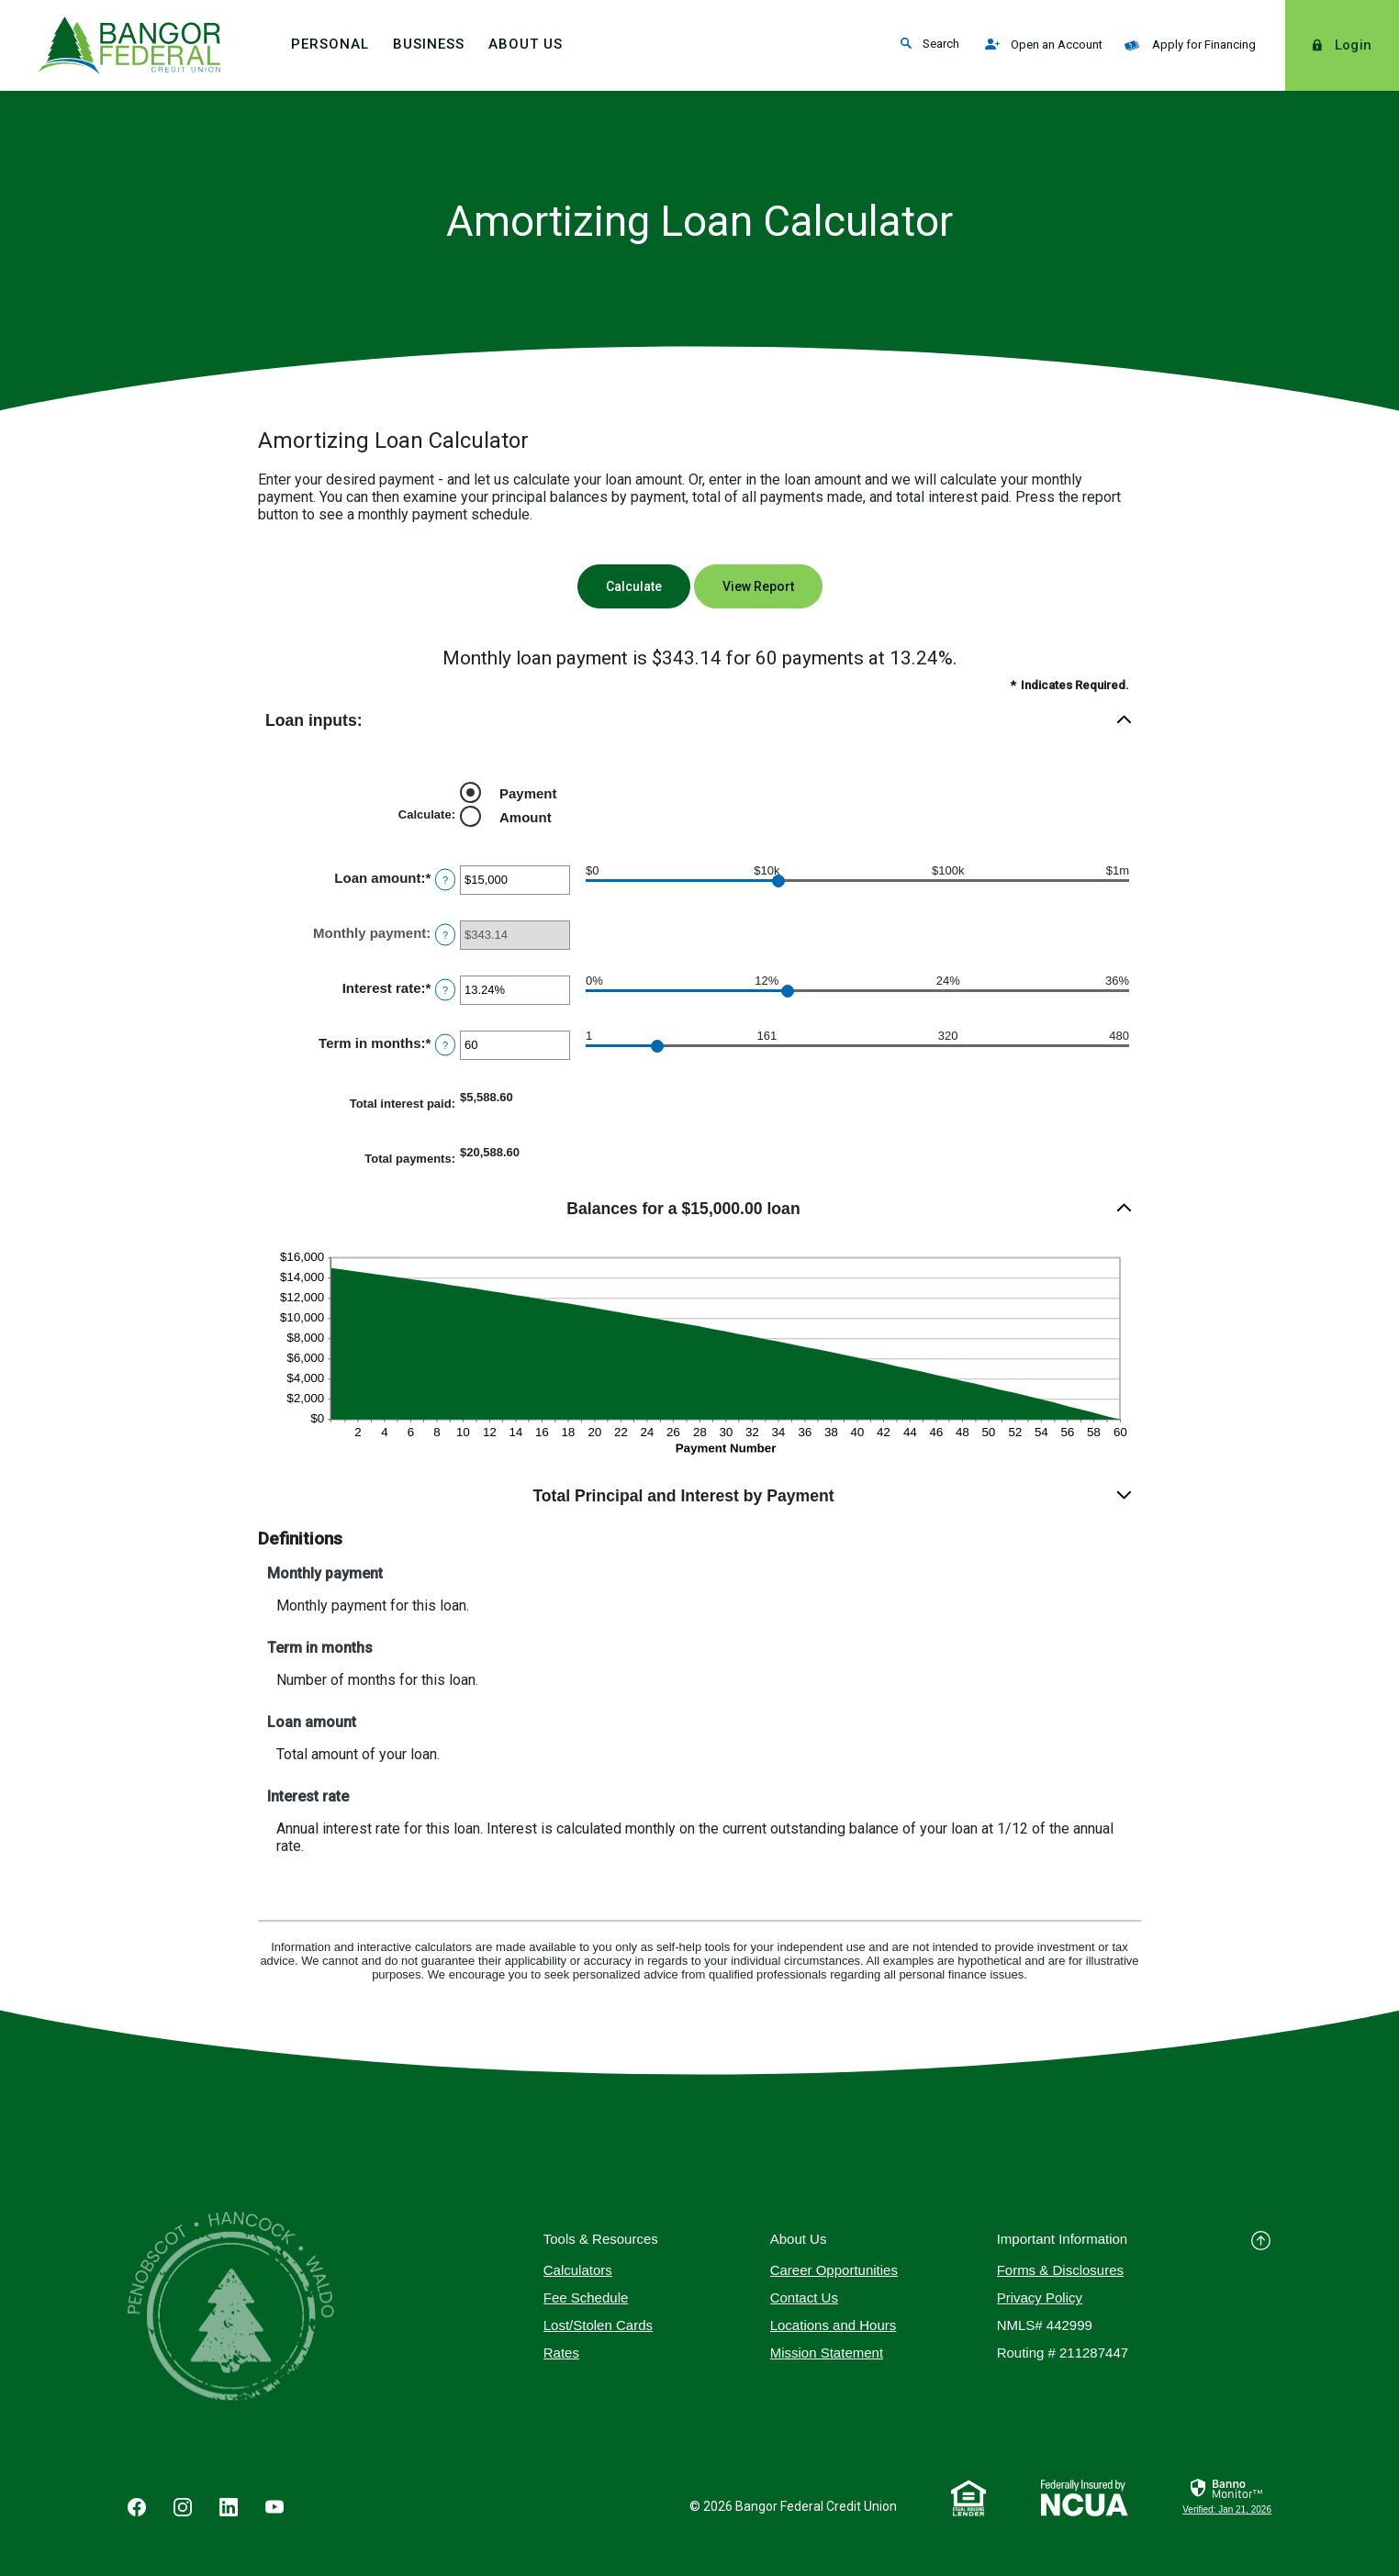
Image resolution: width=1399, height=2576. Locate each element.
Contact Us (804, 2297)
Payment (528, 793)
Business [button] (428, 44)
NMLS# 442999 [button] (1044, 2325)
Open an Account (1043, 44)
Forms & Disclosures (1060, 2270)
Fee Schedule (586, 2297)
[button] (699, 721)
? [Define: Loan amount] (445, 879)
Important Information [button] (1062, 2239)
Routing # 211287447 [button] (1062, 2352)
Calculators (577, 2270)
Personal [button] (330, 44)
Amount (525, 817)
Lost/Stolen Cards (598, 2325)
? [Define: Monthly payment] (445, 934)
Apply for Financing (1189, 45)
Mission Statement (826, 2352)
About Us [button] (525, 44)
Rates (561, 2352)
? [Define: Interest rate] (445, 989)
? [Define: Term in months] (445, 1044)
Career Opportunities (834, 2270)
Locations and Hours (833, 2325)
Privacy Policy (1039, 2297)
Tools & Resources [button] (600, 2239)
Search (930, 49)
